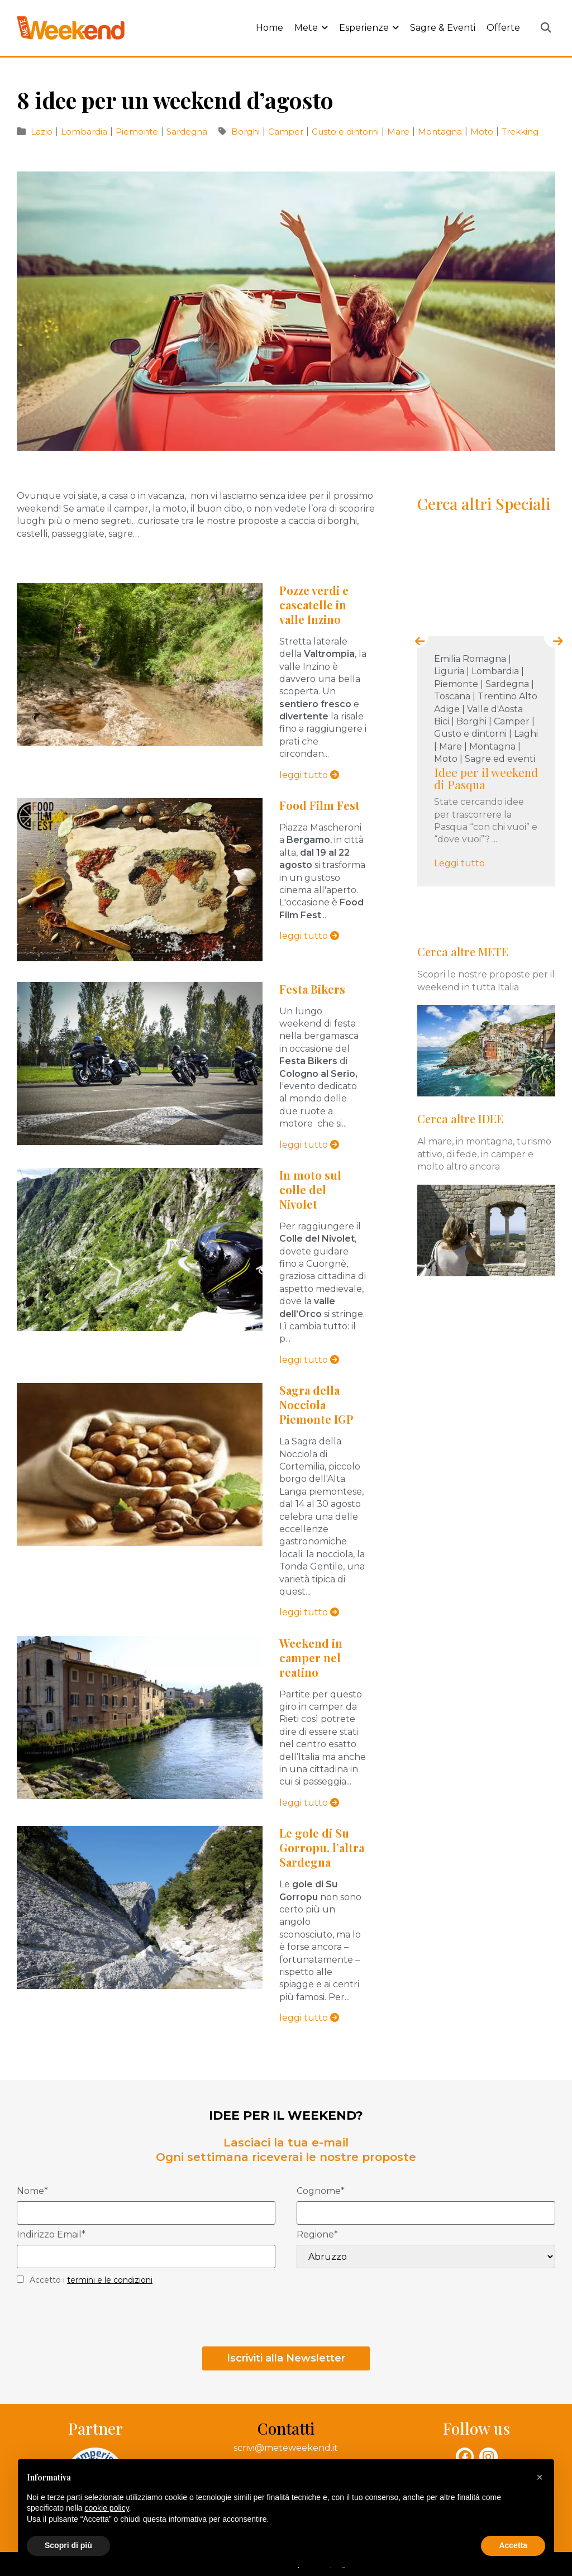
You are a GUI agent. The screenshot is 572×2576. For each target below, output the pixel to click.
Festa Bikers (312, 988)
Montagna (441, 131)
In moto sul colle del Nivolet (310, 1189)
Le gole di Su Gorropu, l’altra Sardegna (321, 1847)
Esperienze (369, 27)
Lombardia (85, 131)
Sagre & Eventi (442, 27)
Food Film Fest (319, 805)
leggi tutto (309, 775)
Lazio (43, 131)
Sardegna (186, 131)
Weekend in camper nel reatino (310, 1657)
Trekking (520, 131)
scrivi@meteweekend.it (285, 2448)
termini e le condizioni (109, 2280)
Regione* (317, 2235)
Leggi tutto (461, 863)
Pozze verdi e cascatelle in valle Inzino (314, 605)
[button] (546, 28)
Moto (482, 131)
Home (269, 27)
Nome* (32, 2191)
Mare (399, 131)
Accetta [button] (513, 2545)
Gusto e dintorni (346, 131)
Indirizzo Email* (51, 2235)
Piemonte (138, 131)
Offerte (503, 27)
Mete (311, 27)
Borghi (246, 131)
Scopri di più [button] (68, 2545)
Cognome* (321, 2191)
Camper (287, 131)
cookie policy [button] (107, 2507)
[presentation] (417, 637)
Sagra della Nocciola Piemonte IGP (316, 1404)
